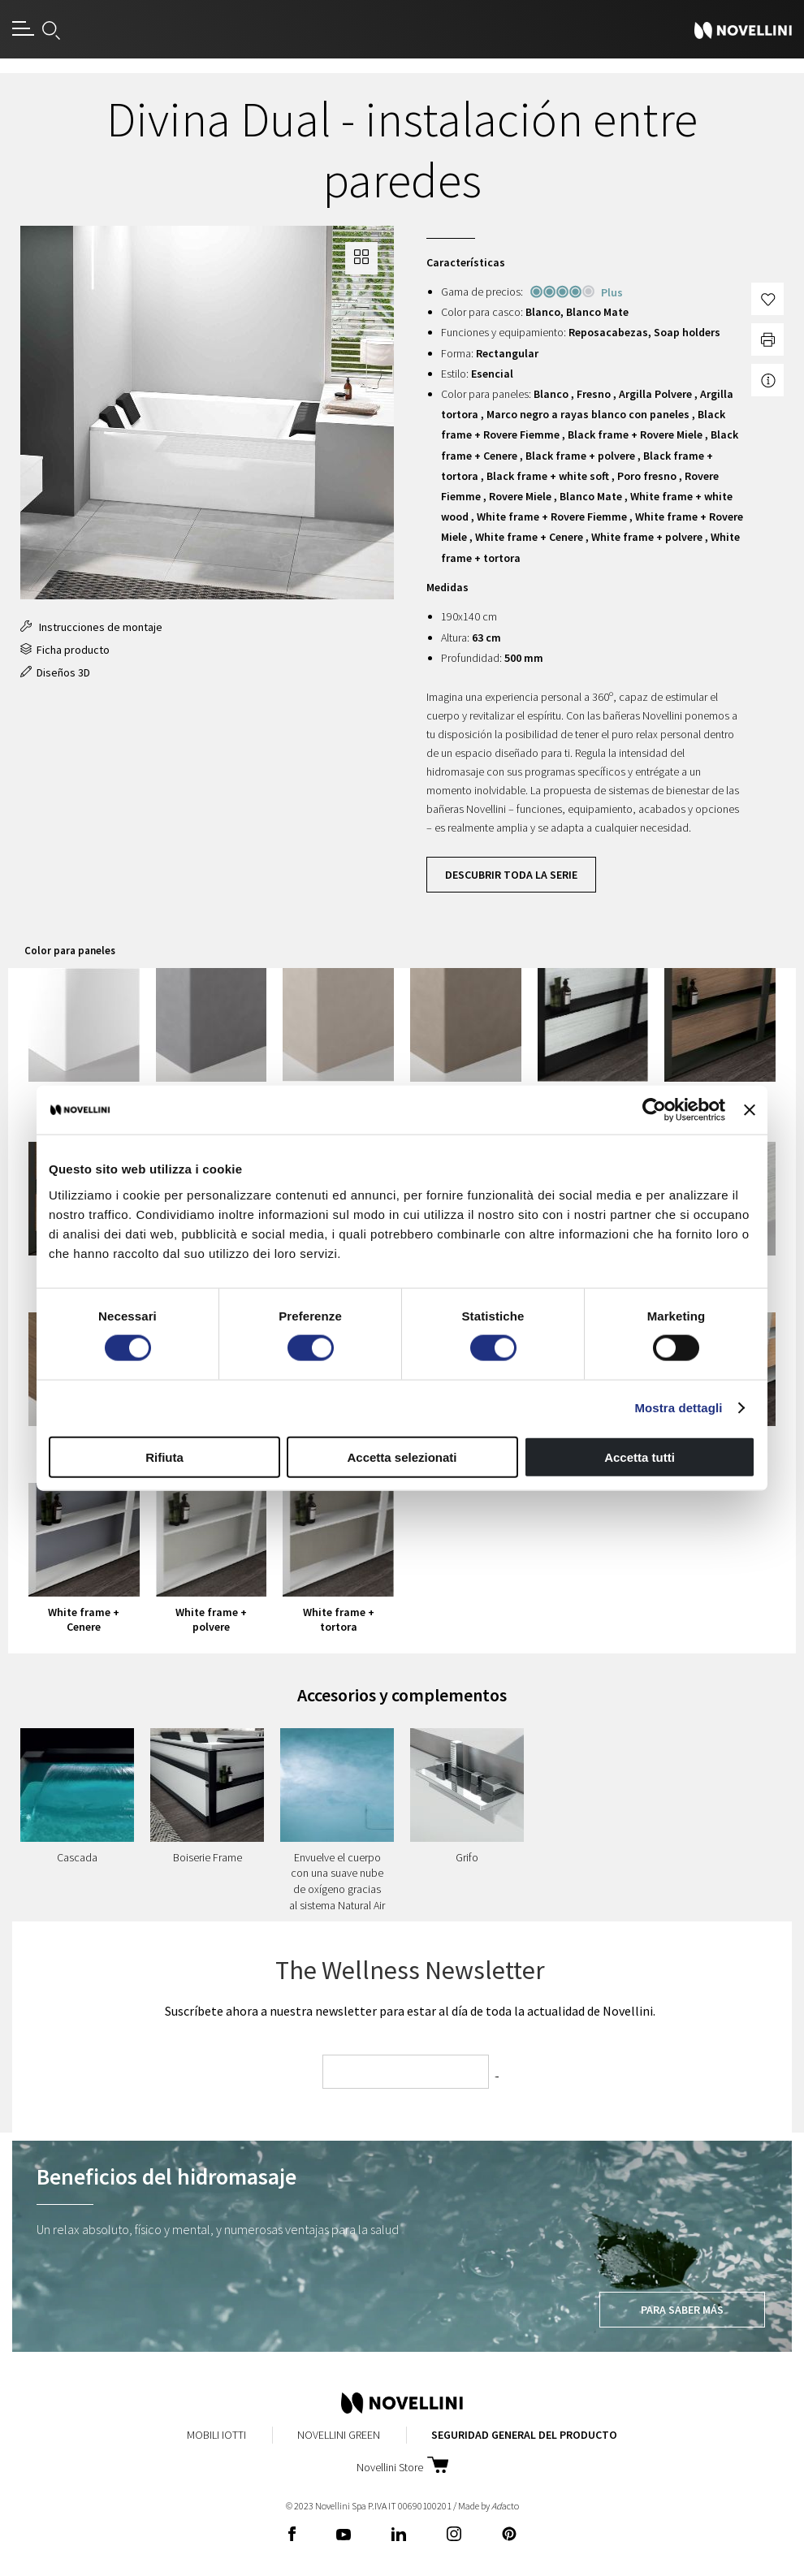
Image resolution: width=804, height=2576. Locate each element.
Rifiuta (164, 1456)
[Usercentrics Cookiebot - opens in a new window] (654, 1110)
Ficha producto (65, 649)
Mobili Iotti (216, 2434)
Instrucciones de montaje (91, 627)
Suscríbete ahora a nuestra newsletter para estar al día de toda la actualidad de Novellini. (410, 2011)
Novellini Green (338, 2434)
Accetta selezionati (401, 1456)
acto (505, 2506)
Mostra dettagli (678, 1408)
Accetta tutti (639, 1456)
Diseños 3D (55, 672)
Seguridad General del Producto (524, 2434)
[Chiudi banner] (749, 1110)
